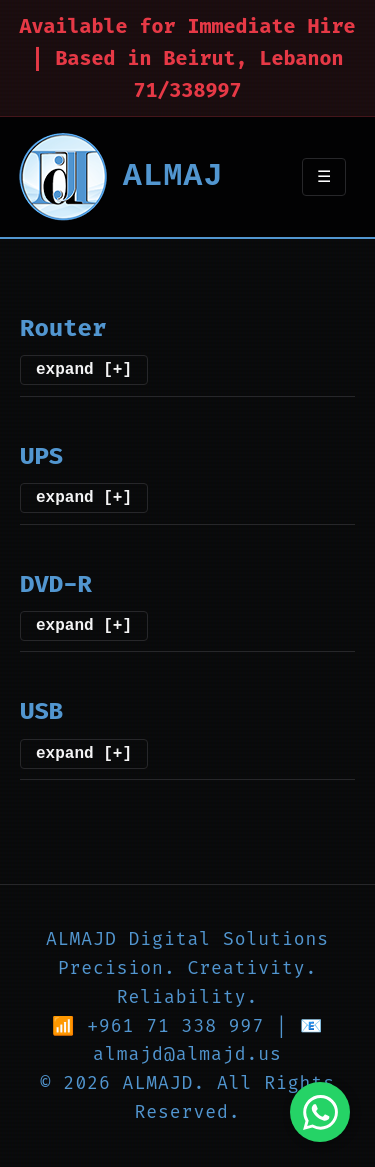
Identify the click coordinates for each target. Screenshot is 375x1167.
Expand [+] (84, 368)
